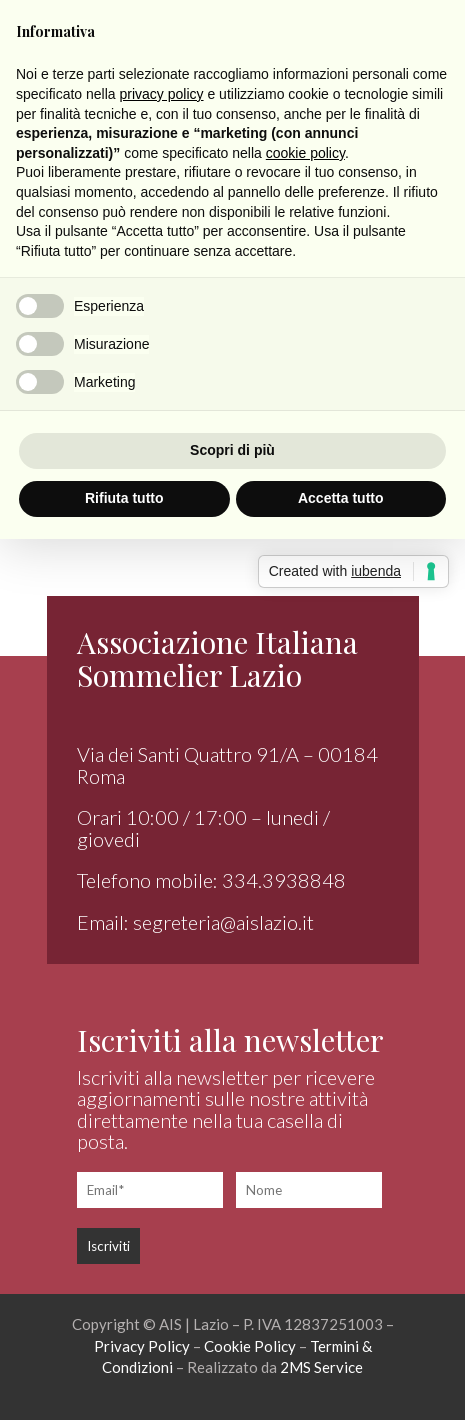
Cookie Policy (250, 1346)
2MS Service (321, 1367)
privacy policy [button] (162, 94)
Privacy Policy (142, 1346)
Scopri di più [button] (232, 450)
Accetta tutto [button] (341, 498)
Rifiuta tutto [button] (124, 498)
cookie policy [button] (305, 153)
